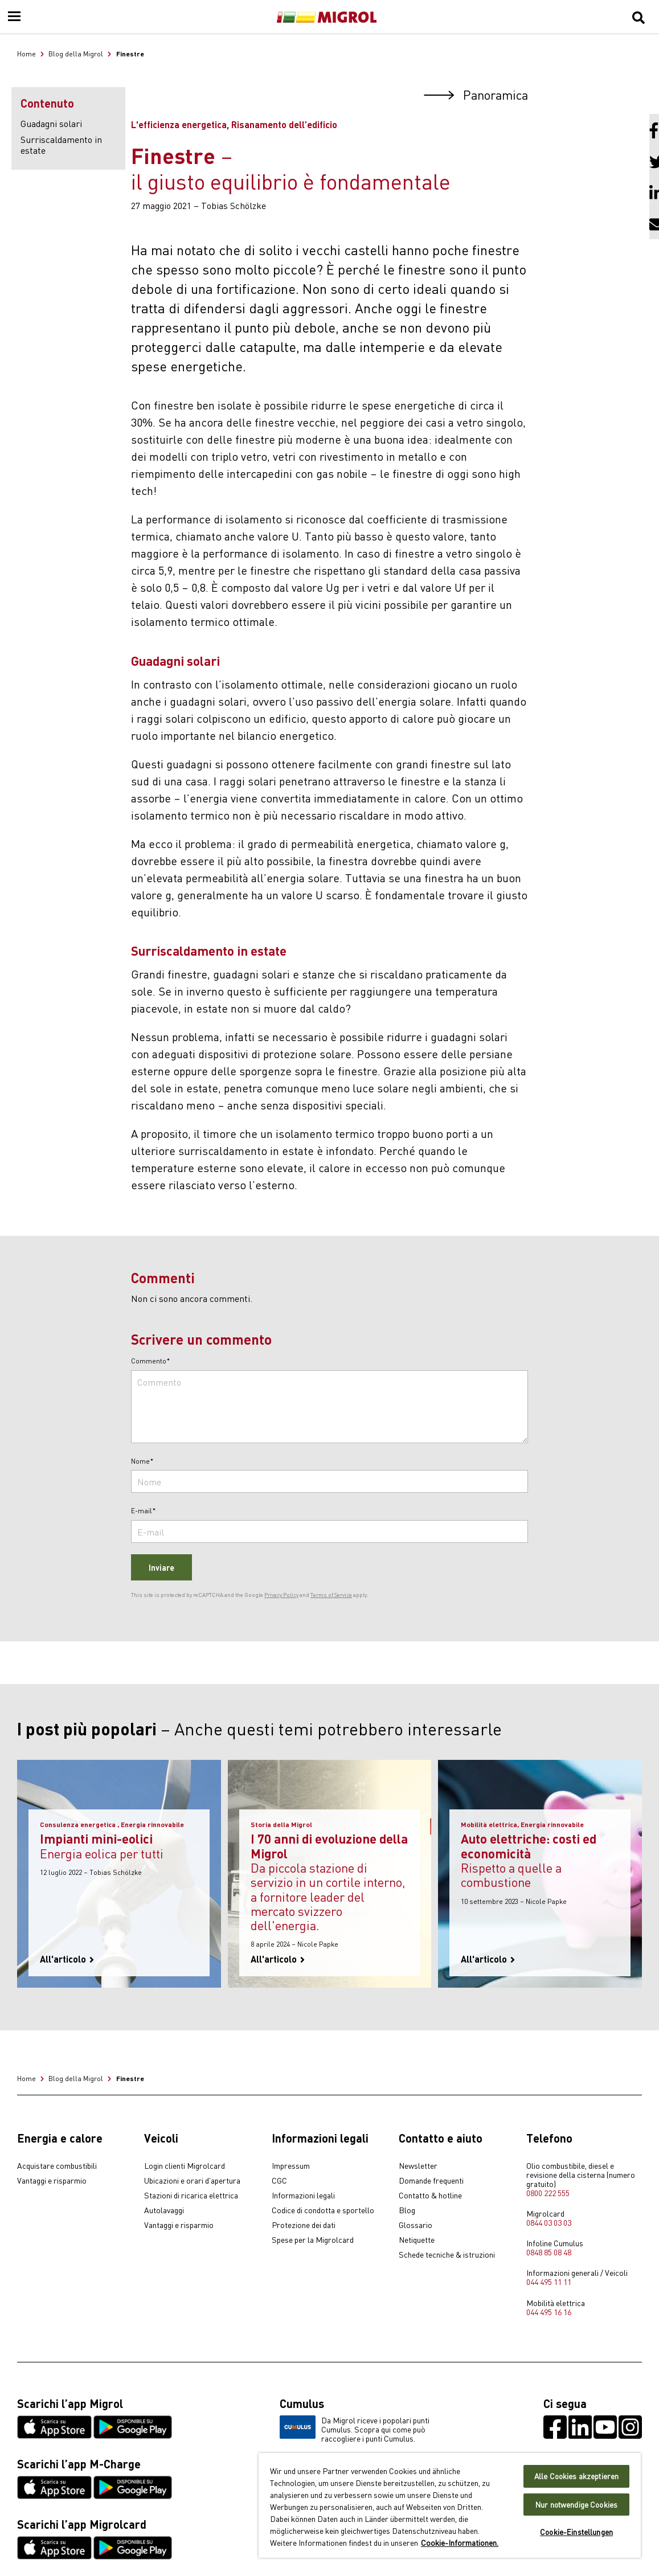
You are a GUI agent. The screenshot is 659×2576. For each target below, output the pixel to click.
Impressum (291, 2166)
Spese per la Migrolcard (313, 2240)
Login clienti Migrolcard (184, 2166)
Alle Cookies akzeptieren (576, 2476)
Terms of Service (331, 1595)
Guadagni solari (51, 123)
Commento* (150, 1361)
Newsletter (418, 2166)
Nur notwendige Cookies (576, 2504)
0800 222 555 (548, 2192)
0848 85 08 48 (548, 2252)
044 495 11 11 (548, 2281)
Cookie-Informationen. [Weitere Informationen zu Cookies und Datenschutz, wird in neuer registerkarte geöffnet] (459, 2542)
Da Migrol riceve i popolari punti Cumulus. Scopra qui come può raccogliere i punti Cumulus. (354, 2429)
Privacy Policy (281, 1595)
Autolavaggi (164, 2210)
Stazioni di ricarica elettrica (191, 2195)
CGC (279, 2181)
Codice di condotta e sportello (323, 2210)
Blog (407, 2210)
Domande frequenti (431, 2181)
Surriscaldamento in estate (61, 144)
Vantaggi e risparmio (52, 2181)
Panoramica (476, 94)
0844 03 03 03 (548, 2222)
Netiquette (417, 2240)
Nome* (142, 1461)
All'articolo (67, 1959)
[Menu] (14, 17)
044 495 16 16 (548, 2311)
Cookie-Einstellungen (576, 2531)
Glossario (415, 2225)
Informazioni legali (303, 2195)
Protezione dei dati (303, 2225)
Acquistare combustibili (57, 2166)
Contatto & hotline (430, 2195)
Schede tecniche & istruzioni (447, 2255)
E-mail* (143, 1511)
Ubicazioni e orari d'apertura (192, 2181)
